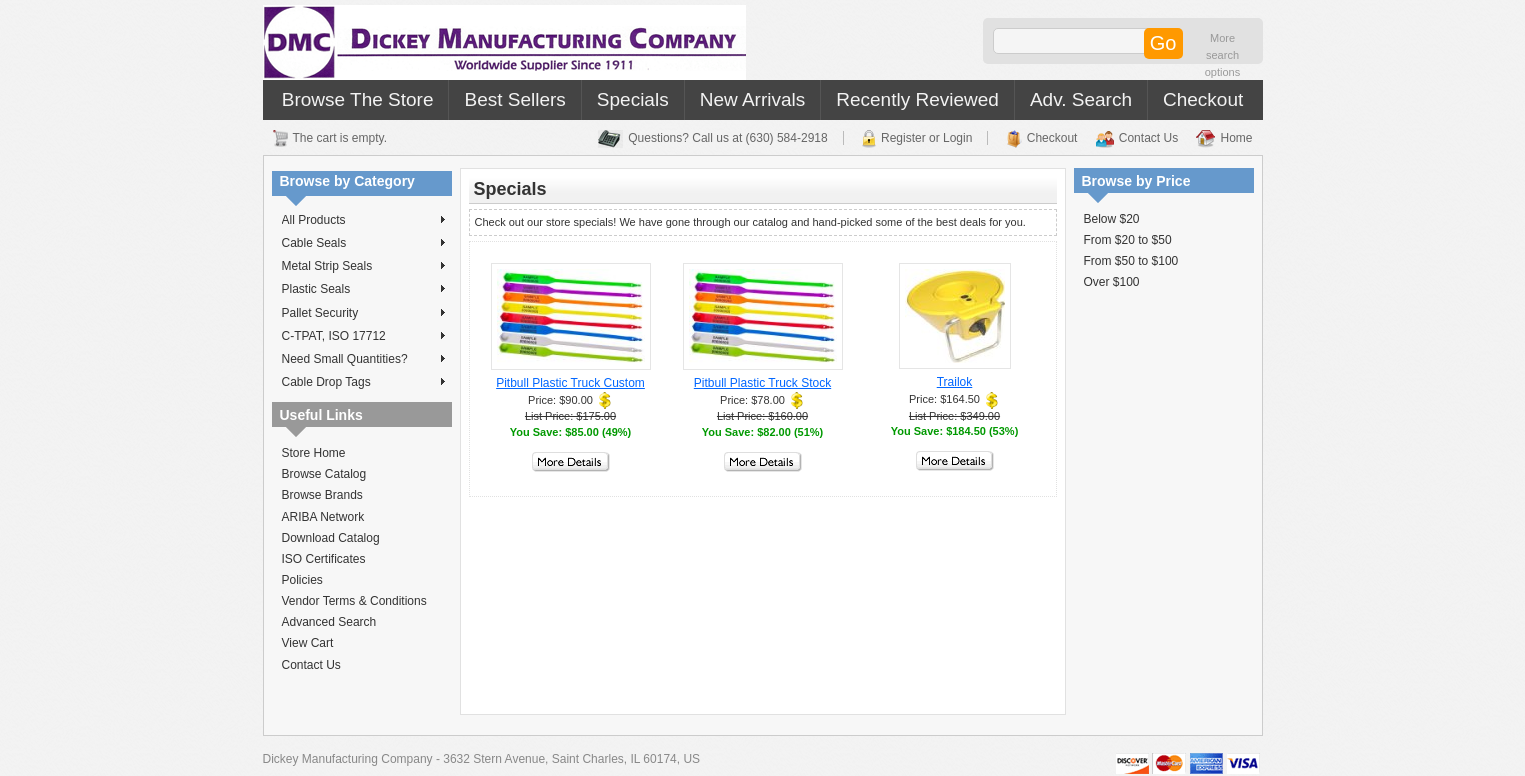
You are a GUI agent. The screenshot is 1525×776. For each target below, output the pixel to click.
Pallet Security (363, 313)
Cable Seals (363, 243)
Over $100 (1112, 282)
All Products (363, 220)
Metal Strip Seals (363, 266)
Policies (302, 580)
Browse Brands (322, 495)
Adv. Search (1081, 99)
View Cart (308, 643)
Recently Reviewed (917, 99)
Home (1236, 138)
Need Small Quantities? (363, 359)
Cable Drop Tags (363, 382)
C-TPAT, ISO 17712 (363, 336)
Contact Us (1148, 138)
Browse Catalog (324, 474)
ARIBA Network (323, 517)
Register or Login (926, 138)
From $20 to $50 (1128, 240)
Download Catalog (331, 538)
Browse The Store (358, 99)
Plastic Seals (363, 289)
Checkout (1203, 99)
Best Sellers (514, 99)
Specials (633, 99)
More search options (1222, 55)
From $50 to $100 (1131, 261)
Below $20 (1112, 219)
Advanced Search (329, 622)
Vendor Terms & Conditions (354, 601)
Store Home (314, 453)
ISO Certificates (324, 559)
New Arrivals (753, 99)
